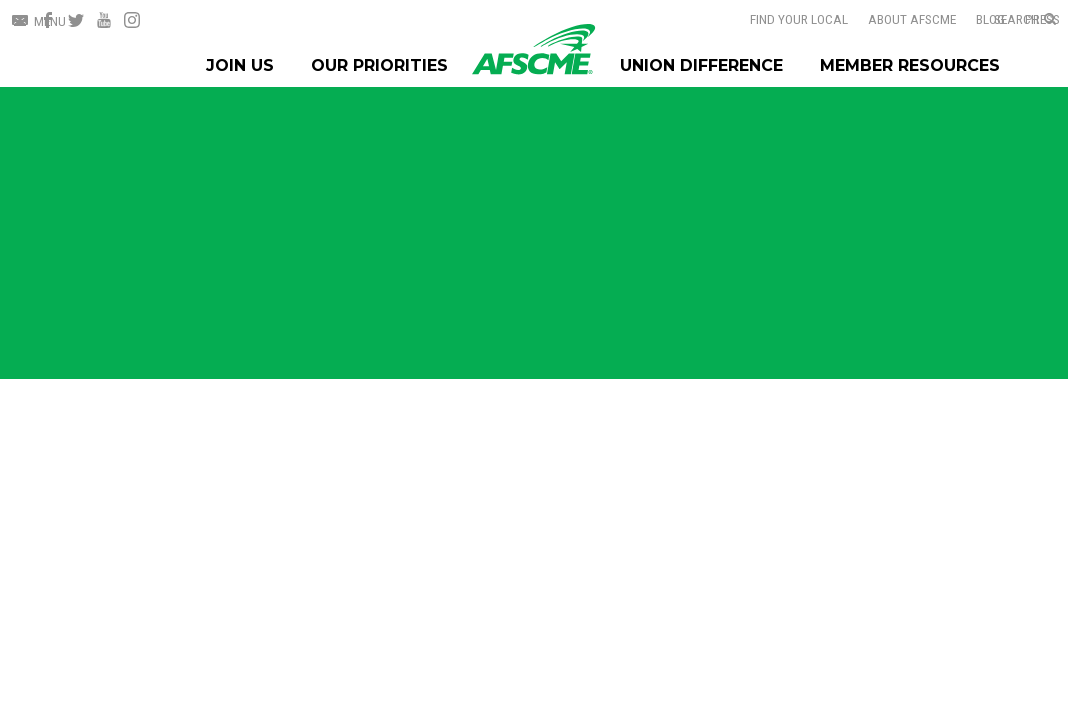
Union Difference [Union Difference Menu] (701, 65)
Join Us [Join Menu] (240, 65)
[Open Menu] (39, 21)
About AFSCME (912, 19)
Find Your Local (799, 19)
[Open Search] (1025, 20)
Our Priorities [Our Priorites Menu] (379, 65)
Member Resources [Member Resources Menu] (910, 65)
